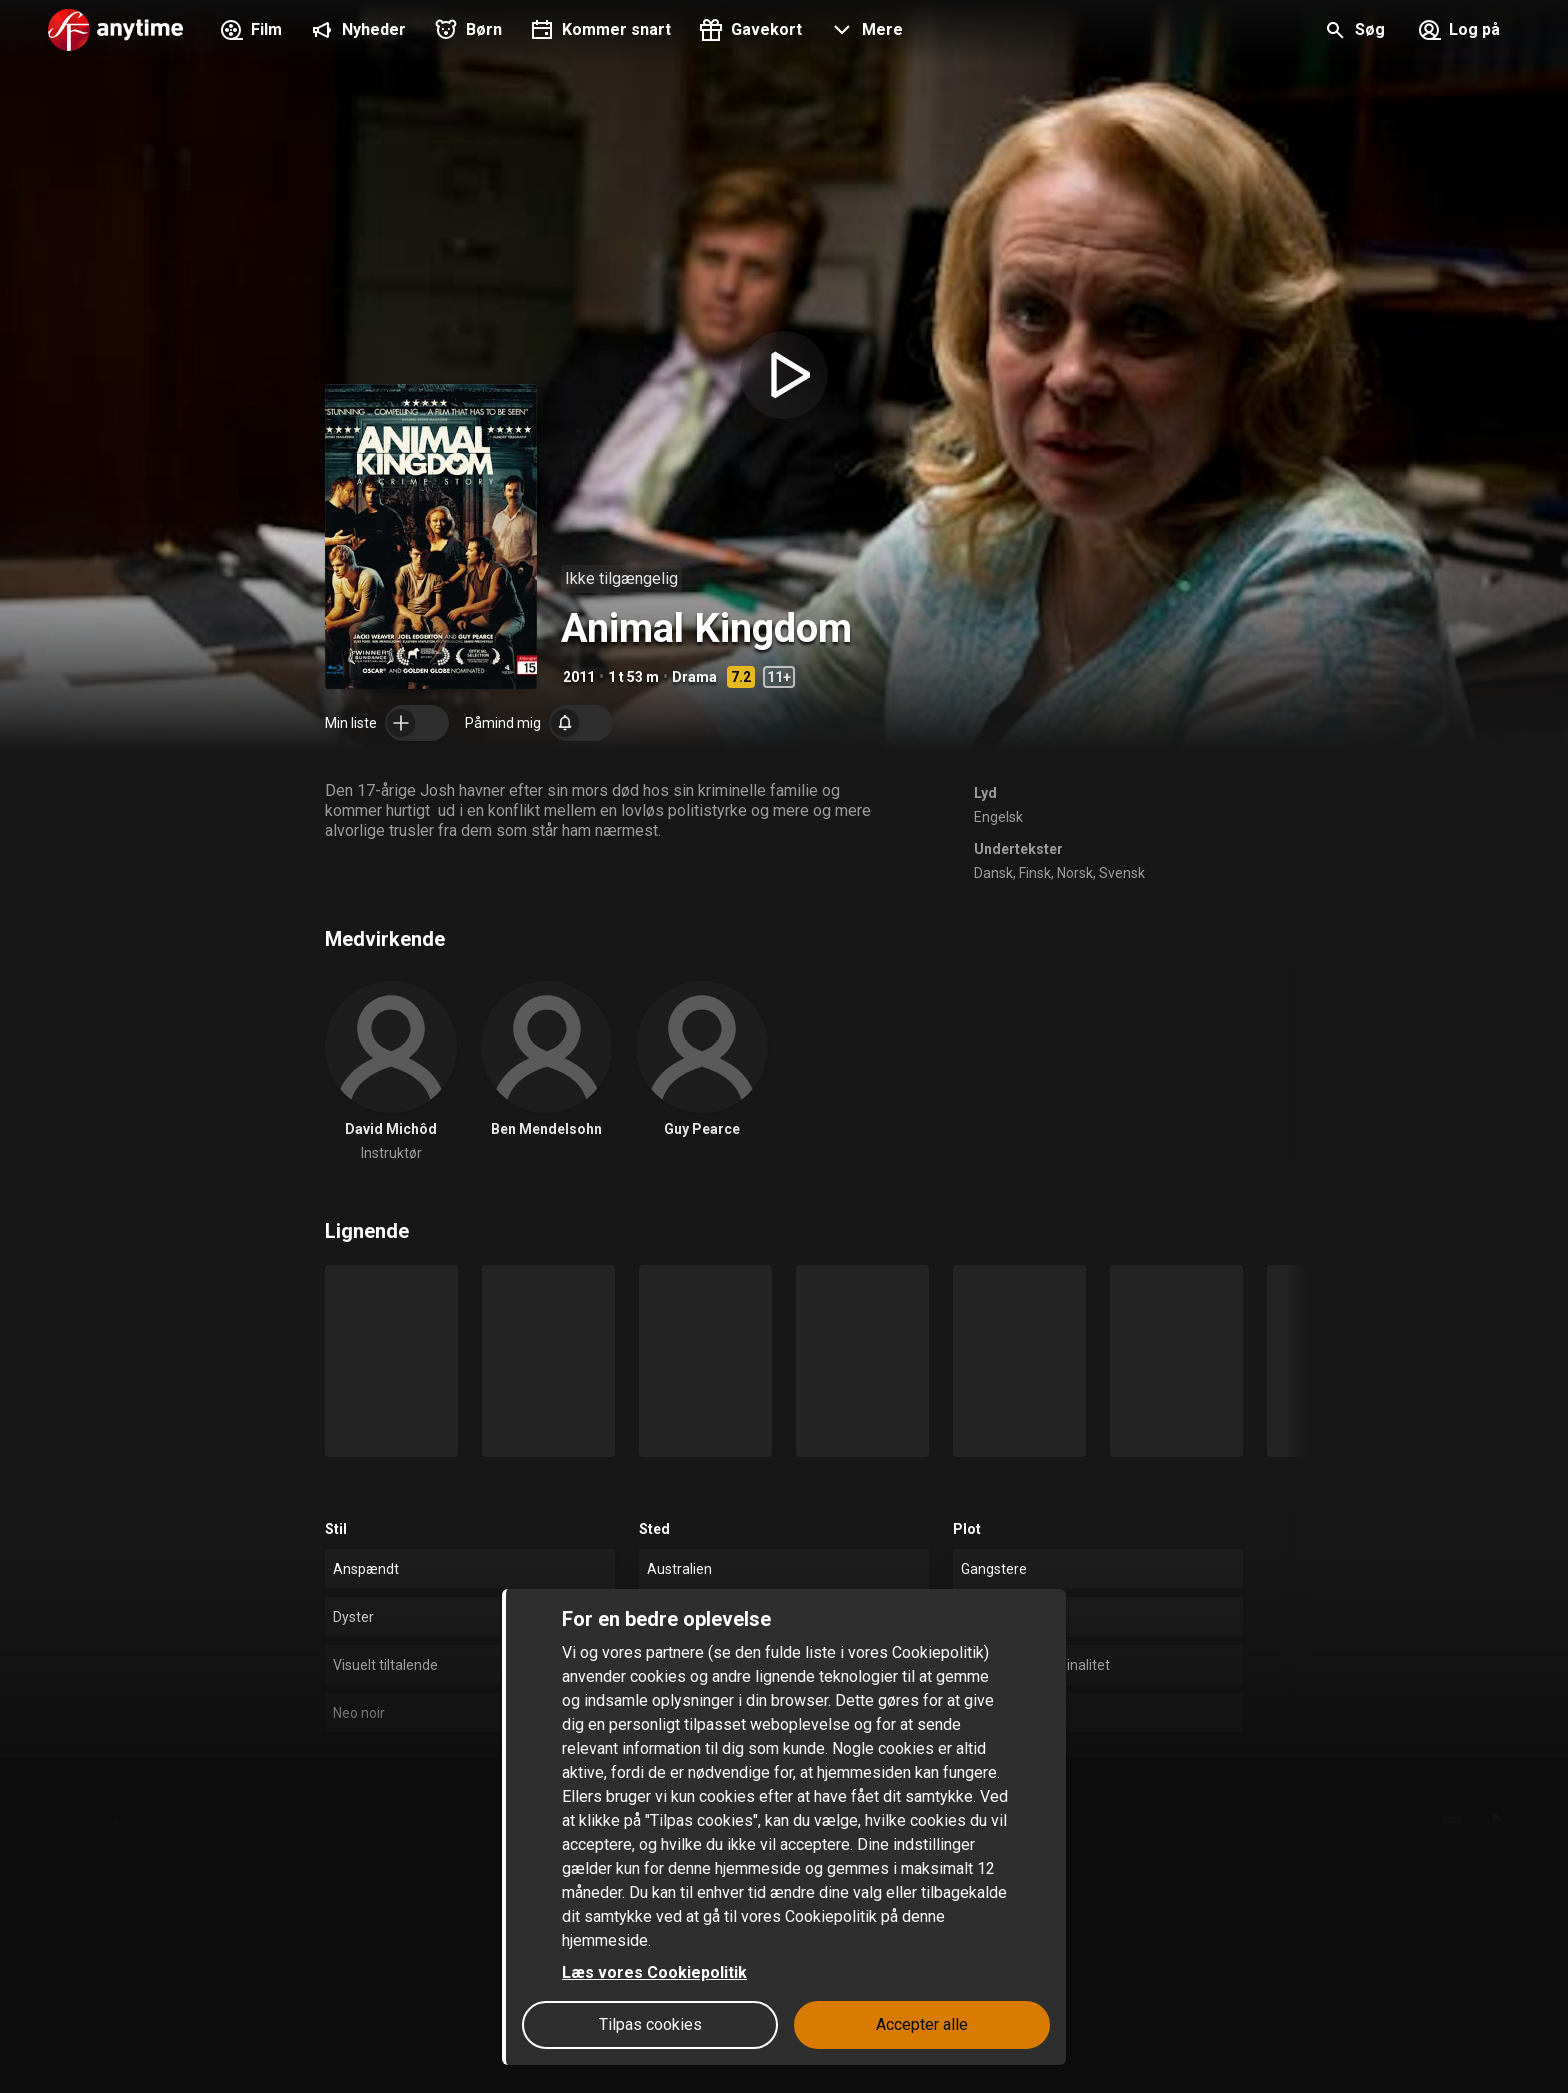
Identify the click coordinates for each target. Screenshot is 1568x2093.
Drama (694, 677)
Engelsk (998, 817)
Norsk (1075, 873)
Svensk (1122, 873)
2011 (579, 677)
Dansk (993, 873)
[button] (864, 32)
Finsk (1035, 873)
